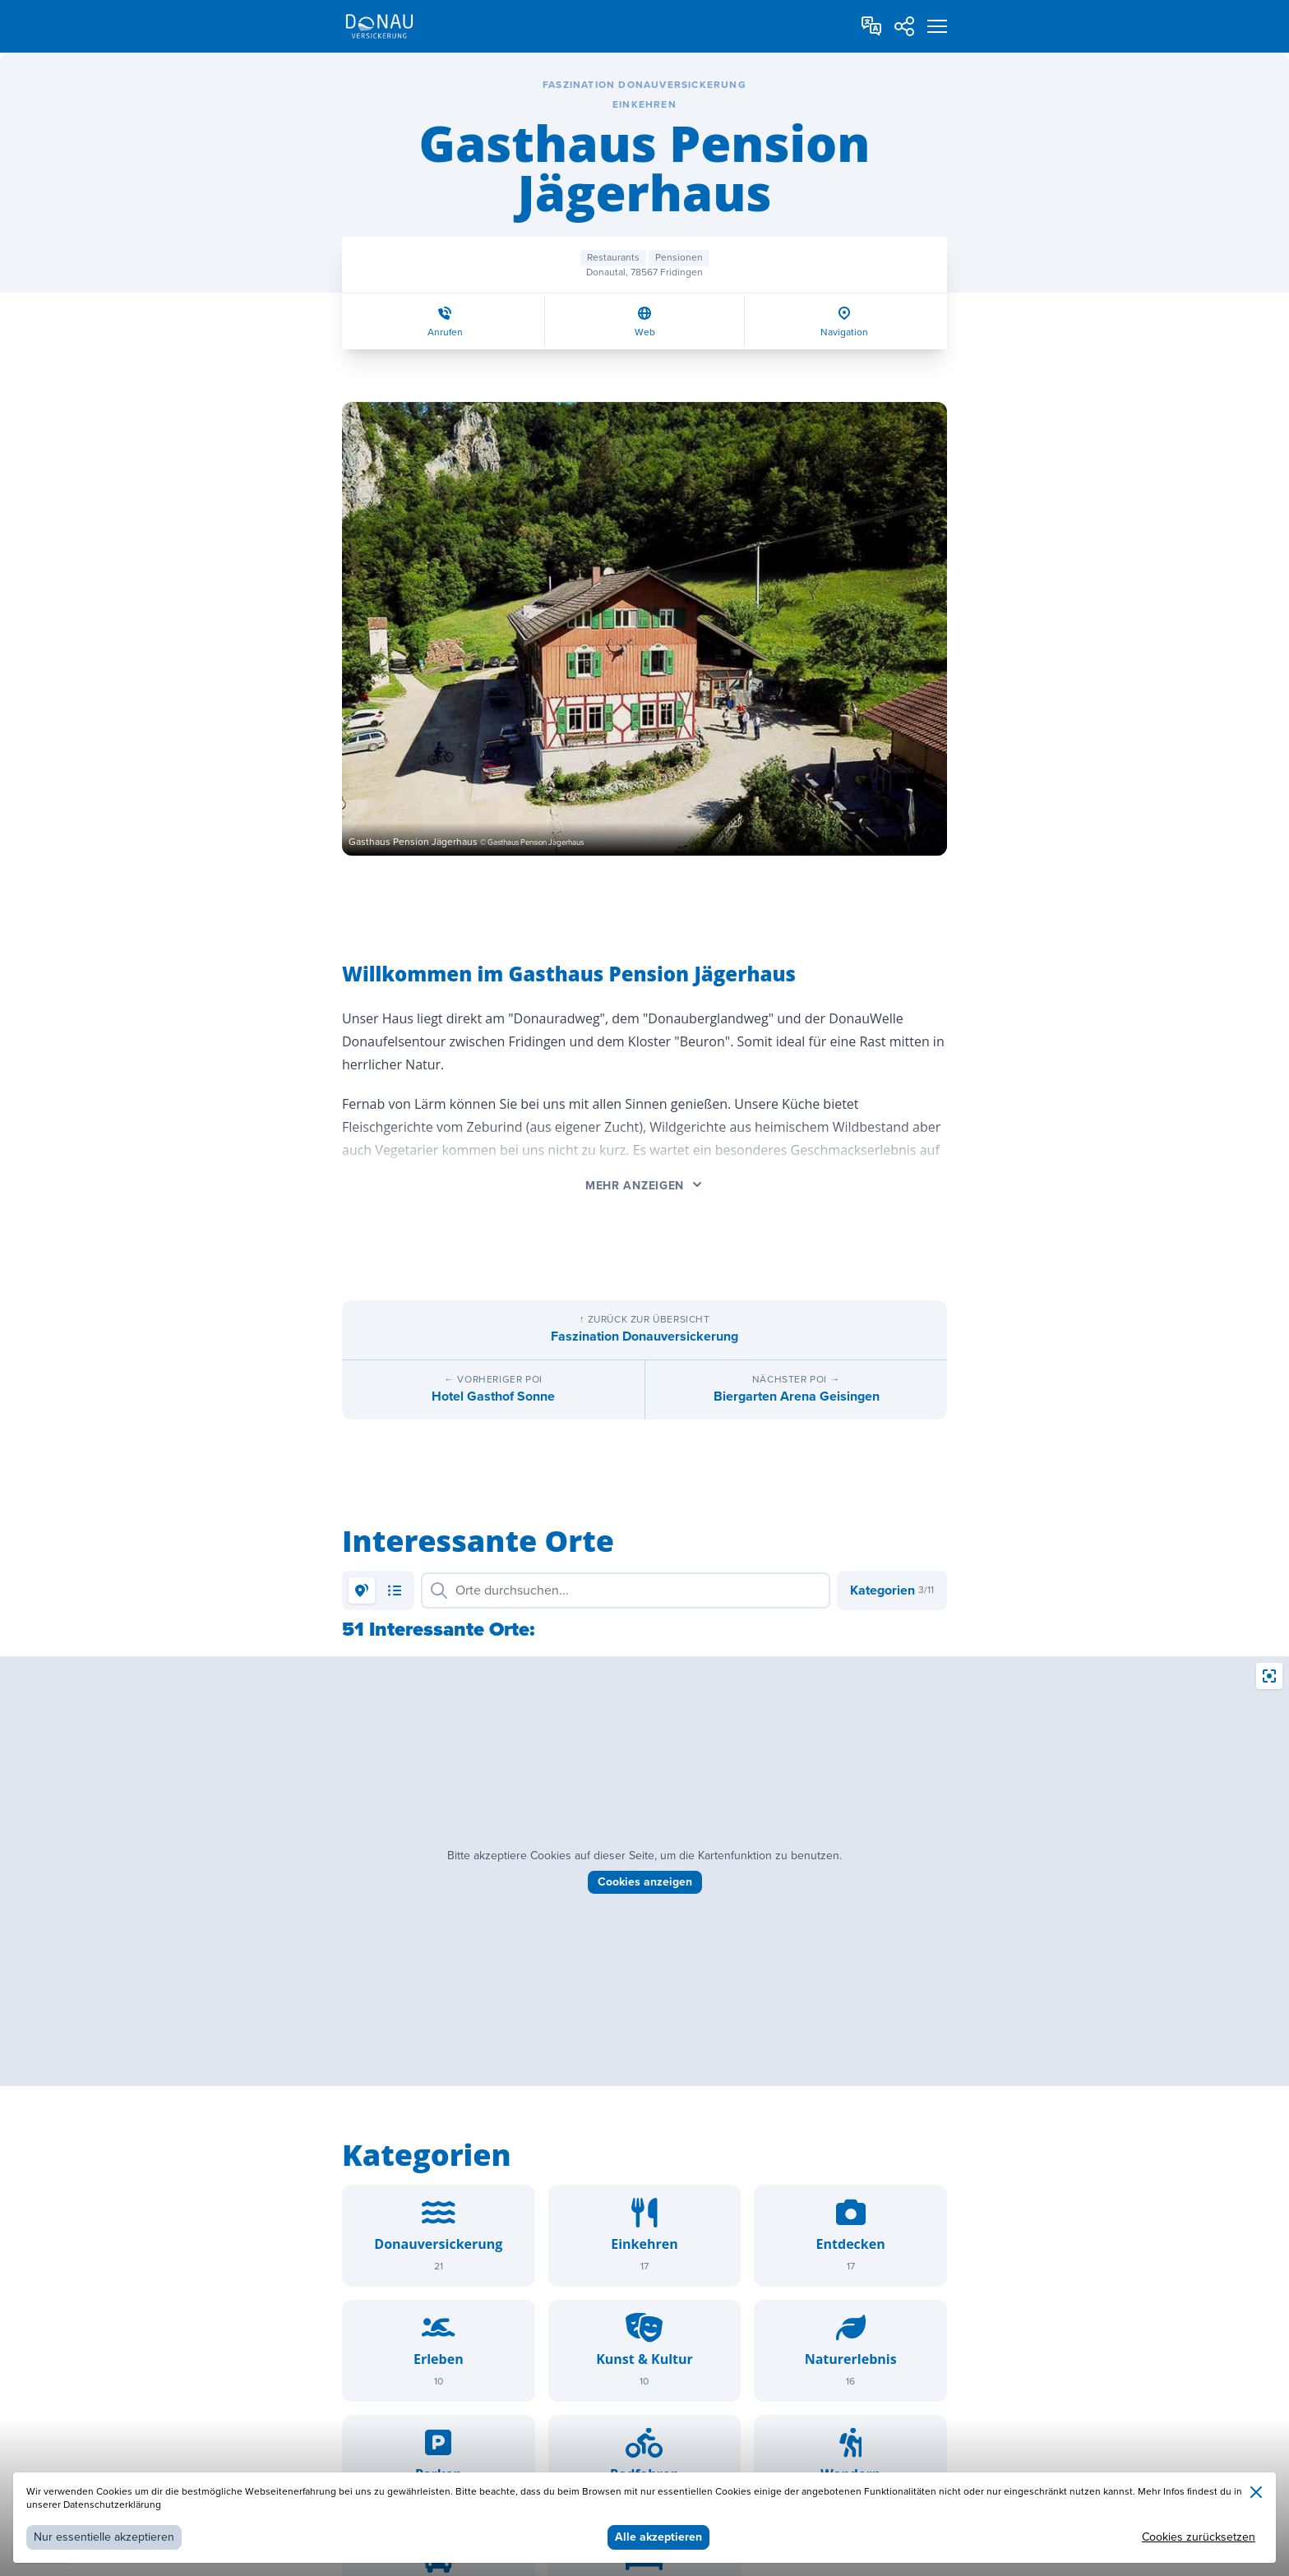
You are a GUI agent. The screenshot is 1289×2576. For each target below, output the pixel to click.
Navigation (844, 332)
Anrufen (445, 332)
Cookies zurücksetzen (1198, 2537)
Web (645, 332)
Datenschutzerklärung (112, 2505)
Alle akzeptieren (658, 2537)
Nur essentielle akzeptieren (104, 2537)
